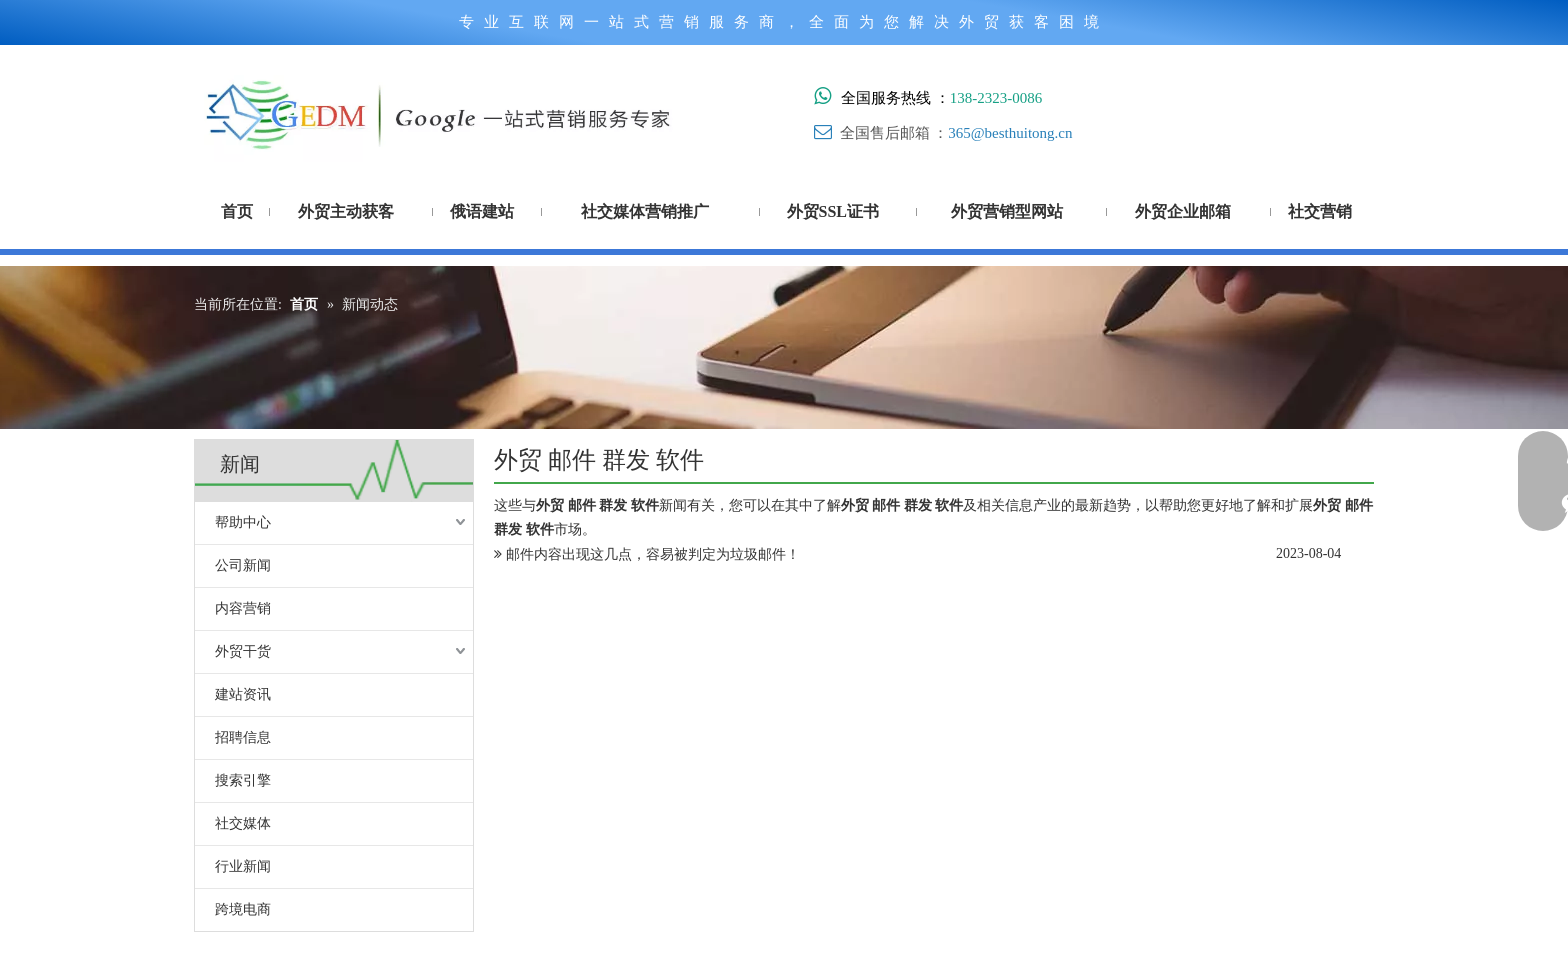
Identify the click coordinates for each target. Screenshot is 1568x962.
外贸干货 (243, 651)
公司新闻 (243, 565)
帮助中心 (243, 522)
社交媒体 (243, 823)
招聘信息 (243, 737)
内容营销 (243, 608)
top (1526, 876)
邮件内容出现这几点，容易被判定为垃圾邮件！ (653, 554)
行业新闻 (243, 866)
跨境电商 (243, 909)
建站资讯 (243, 694)
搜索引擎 (243, 780)
